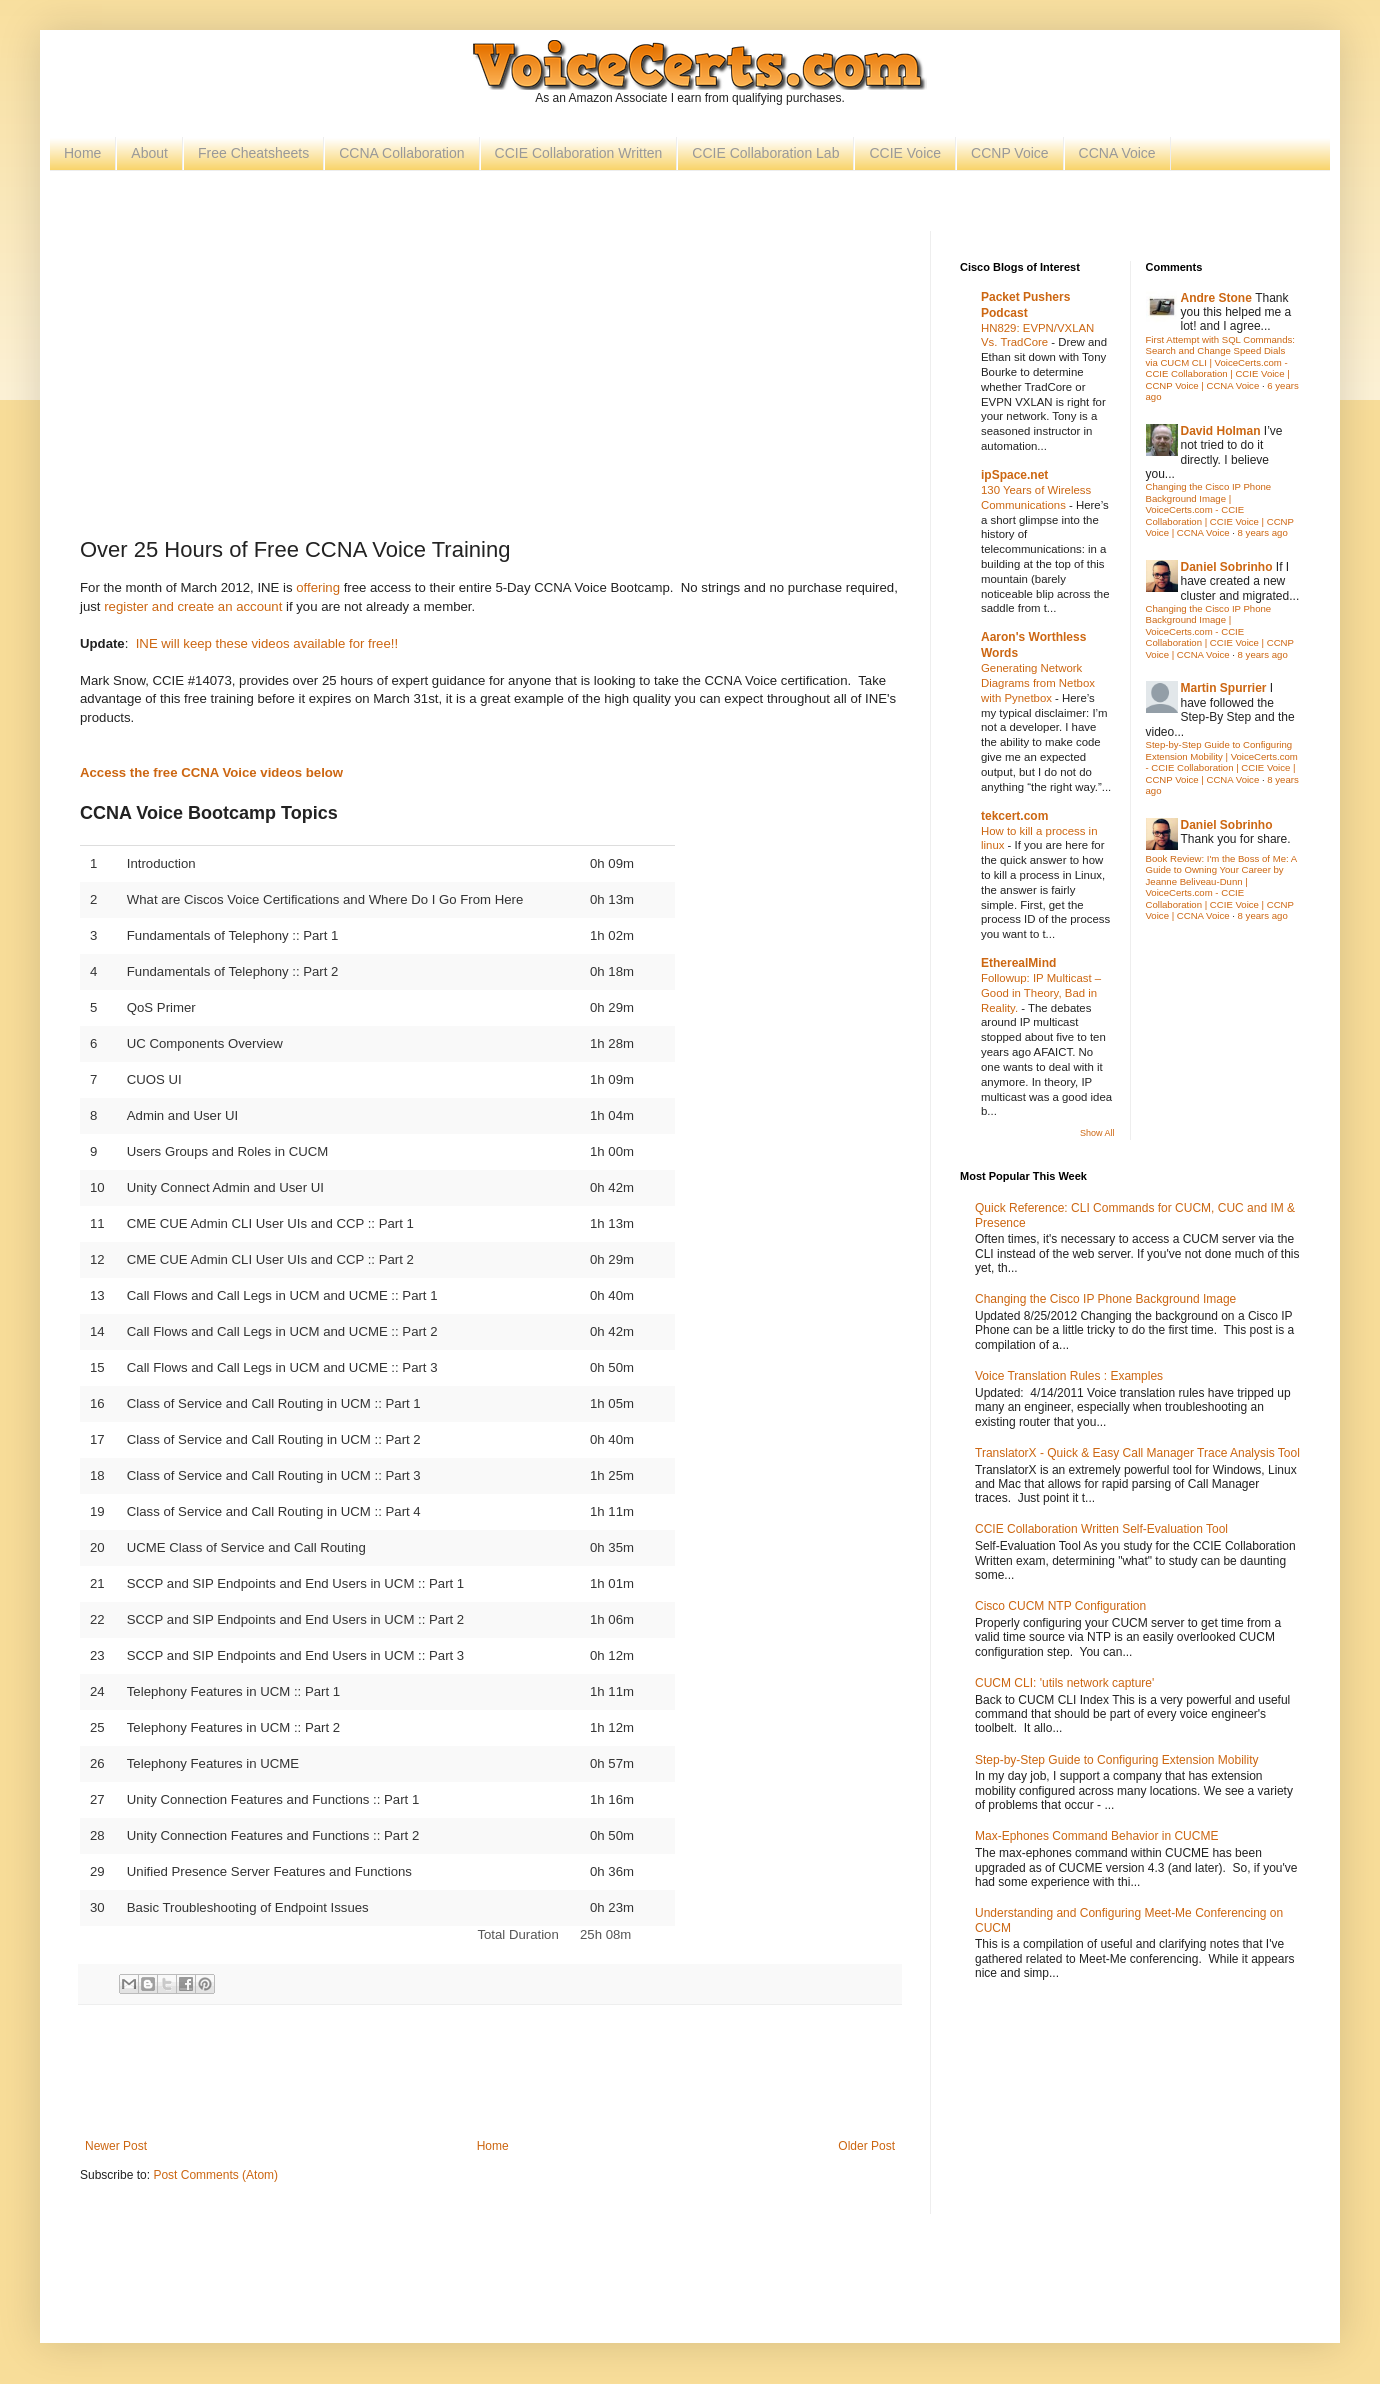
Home (82, 153)
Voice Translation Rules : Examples (1069, 1376)
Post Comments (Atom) (215, 2175)
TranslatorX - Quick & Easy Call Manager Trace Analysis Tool (1137, 1453)
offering (318, 587)
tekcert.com (1014, 816)
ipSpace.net (1014, 475)
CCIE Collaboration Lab (765, 153)
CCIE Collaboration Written (579, 153)
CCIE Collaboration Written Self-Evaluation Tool (1101, 1529)
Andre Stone (1216, 298)
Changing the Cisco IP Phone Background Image (1105, 1299)
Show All (1097, 1133)
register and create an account (193, 606)
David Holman (1221, 431)
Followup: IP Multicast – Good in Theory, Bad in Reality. (1041, 993)
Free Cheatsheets (253, 153)
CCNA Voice (1117, 153)
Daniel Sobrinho (1227, 567)
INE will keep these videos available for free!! (267, 643)
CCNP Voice (1010, 153)
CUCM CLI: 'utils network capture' (1064, 1683)
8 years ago (1263, 532)
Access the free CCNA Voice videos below (211, 772)
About (149, 153)
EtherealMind (1018, 963)
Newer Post (116, 2146)
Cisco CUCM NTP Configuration (1060, 1606)
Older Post (866, 2146)
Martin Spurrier (1224, 688)
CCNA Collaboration (401, 153)
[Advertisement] (490, 381)
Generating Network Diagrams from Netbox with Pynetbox (1038, 683)
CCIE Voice (905, 153)
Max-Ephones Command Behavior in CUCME (1096, 1836)
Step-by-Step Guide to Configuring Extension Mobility (1116, 1760)
